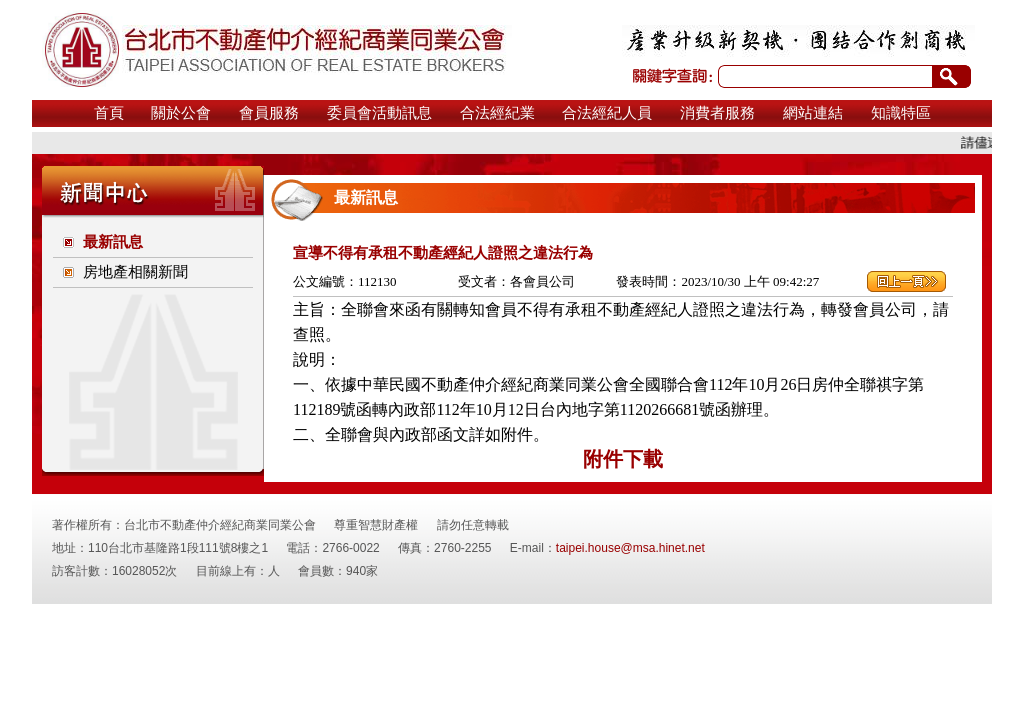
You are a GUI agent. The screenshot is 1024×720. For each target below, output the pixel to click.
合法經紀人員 (607, 113)
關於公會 (181, 113)
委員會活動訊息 (379, 113)
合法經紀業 (497, 113)
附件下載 (623, 459)
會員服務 (269, 113)
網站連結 (813, 113)
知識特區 (901, 113)
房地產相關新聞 (135, 272)
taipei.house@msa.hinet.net (630, 548)
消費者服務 (717, 113)
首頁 (109, 113)
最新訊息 (113, 242)
